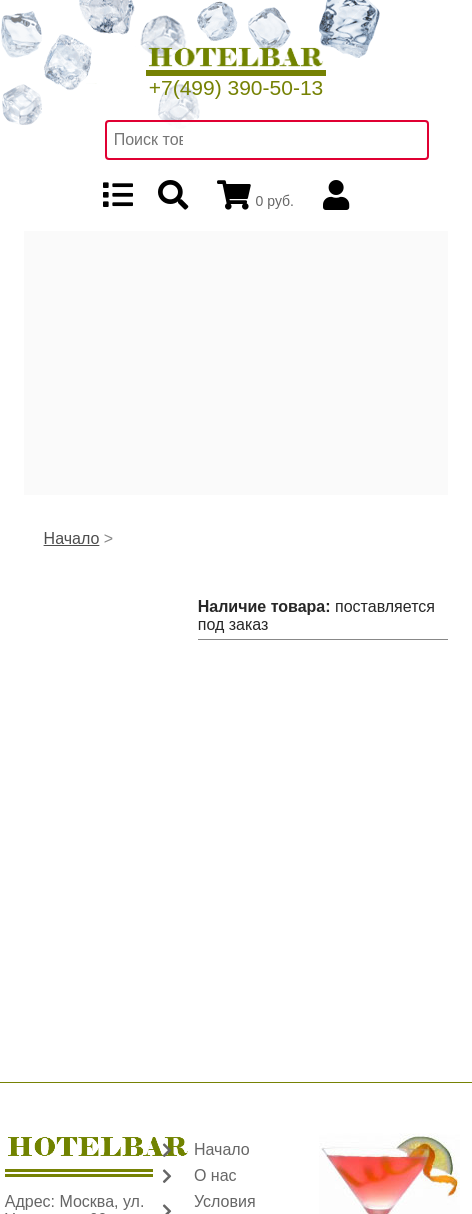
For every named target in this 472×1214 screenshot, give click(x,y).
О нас (215, 1175)
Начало (72, 538)
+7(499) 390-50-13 (236, 87)
